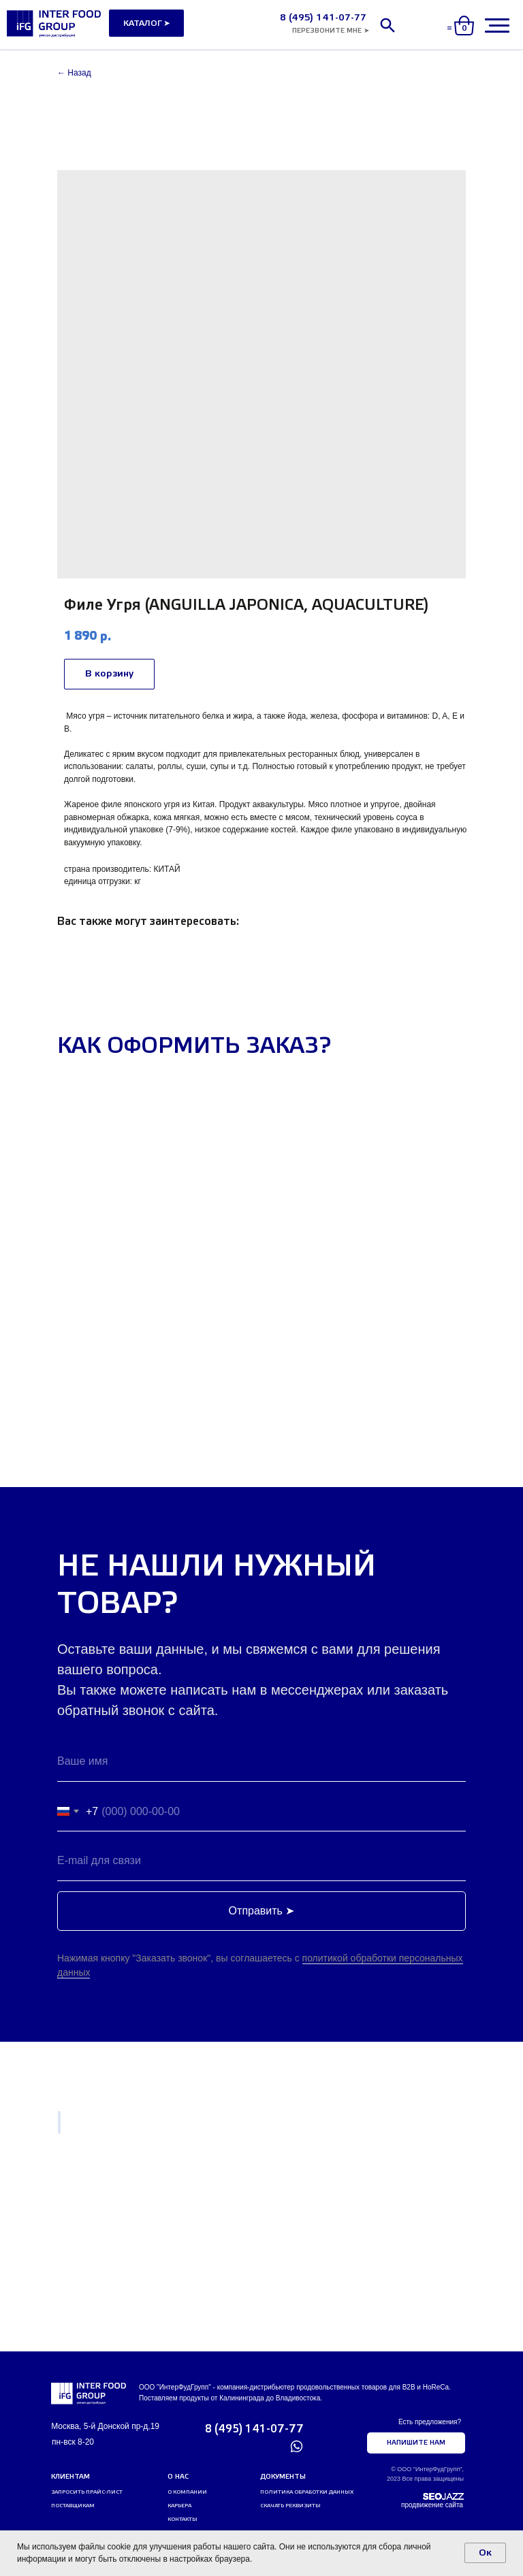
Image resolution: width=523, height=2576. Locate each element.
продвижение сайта (432, 2505)
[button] (330, 31)
